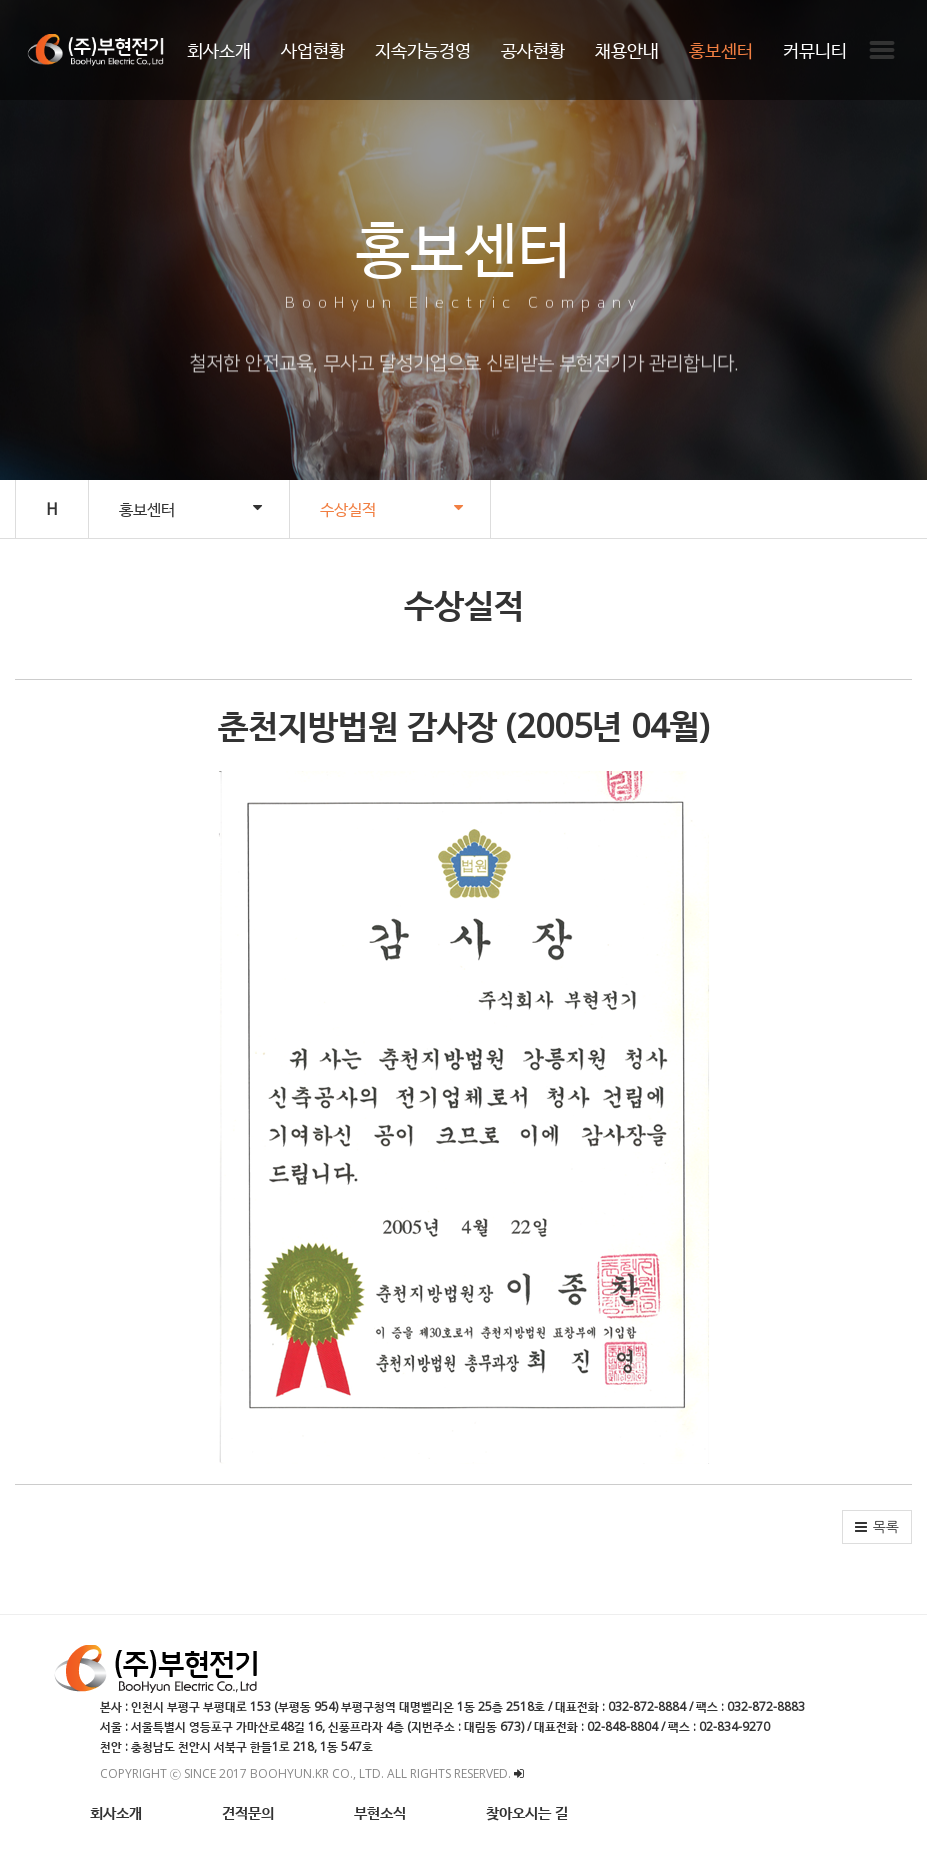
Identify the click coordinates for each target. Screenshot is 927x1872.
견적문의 (248, 1812)
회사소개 (219, 50)
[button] (877, 1527)
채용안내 (627, 50)
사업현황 (313, 50)
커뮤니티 (815, 50)
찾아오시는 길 (527, 1812)
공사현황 (533, 50)
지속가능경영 (423, 50)
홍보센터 (721, 50)
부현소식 (380, 1812)
